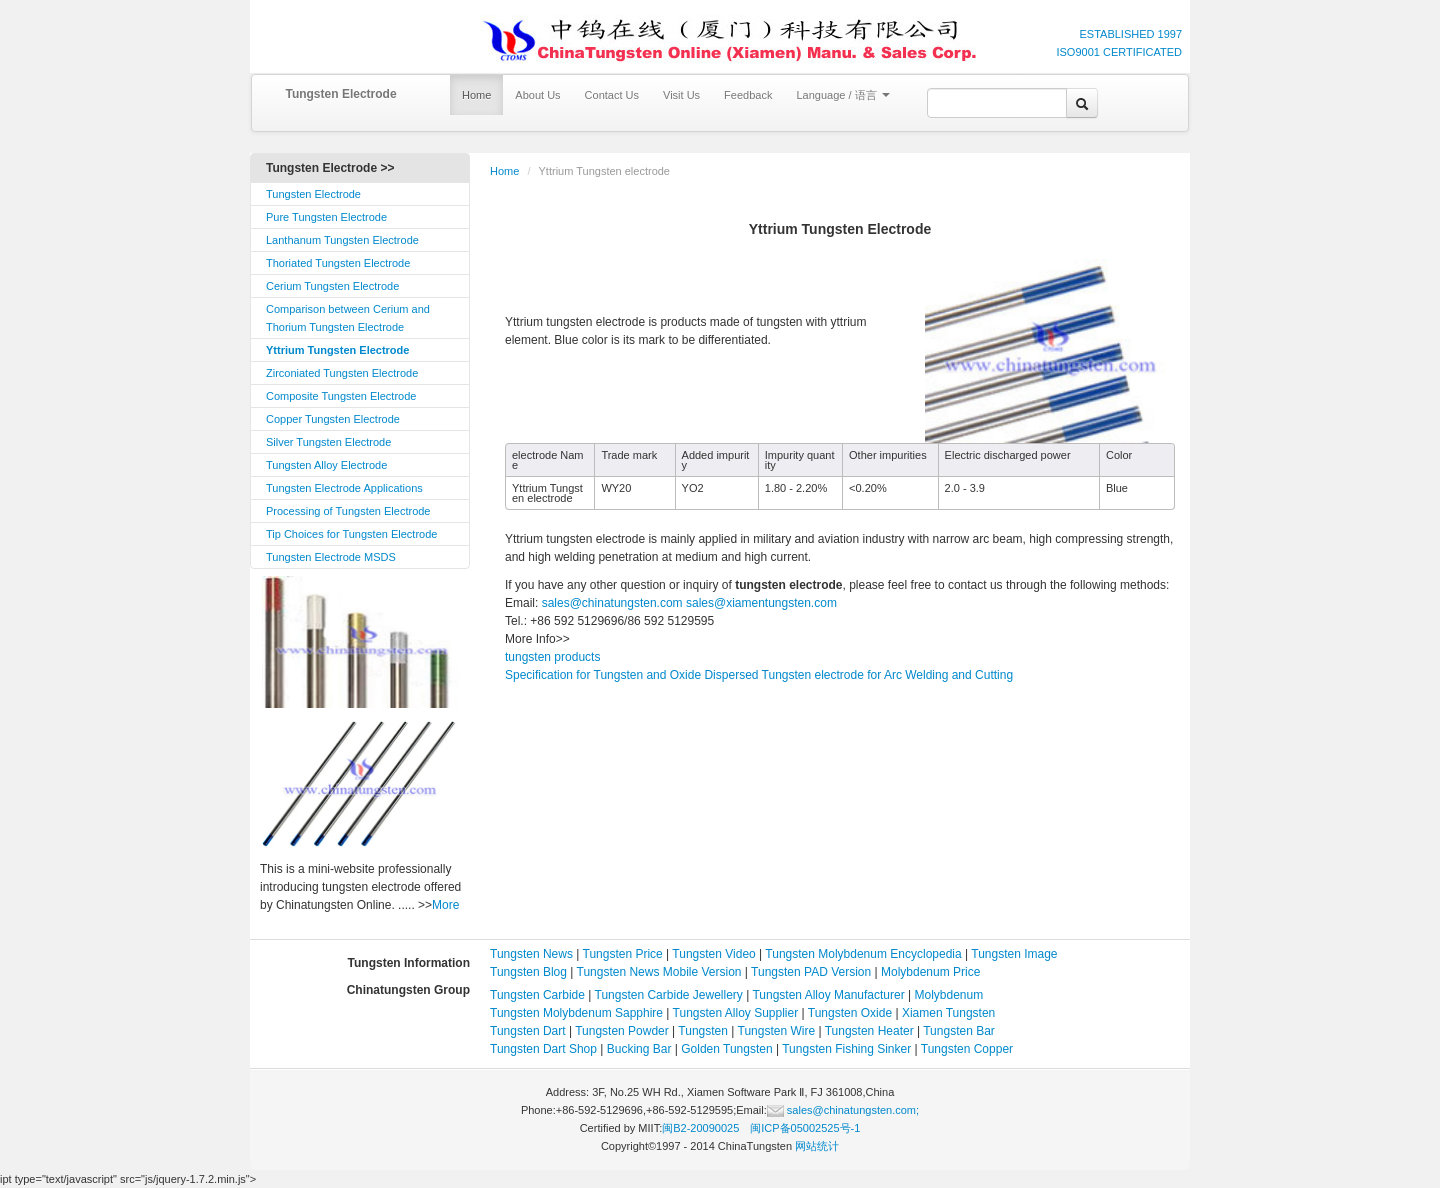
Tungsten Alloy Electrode (326, 465)
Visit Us (681, 95)
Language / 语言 (842, 95)
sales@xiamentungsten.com (761, 603)
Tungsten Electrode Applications (344, 488)
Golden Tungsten (726, 1049)
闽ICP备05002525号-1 (805, 1128)
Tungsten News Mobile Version (659, 972)
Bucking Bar (639, 1049)
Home (476, 95)
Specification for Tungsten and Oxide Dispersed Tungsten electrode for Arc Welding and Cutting (759, 675)
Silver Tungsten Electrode (328, 442)
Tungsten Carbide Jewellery (669, 995)
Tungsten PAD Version (811, 972)
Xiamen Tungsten (948, 1013)
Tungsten (703, 1031)
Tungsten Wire (777, 1031)
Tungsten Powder (622, 1031)
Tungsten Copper (967, 1049)
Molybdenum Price (930, 972)
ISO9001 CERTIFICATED (1119, 52)
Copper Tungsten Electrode (333, 419)
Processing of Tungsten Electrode (348, 511)
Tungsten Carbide (537, 995)
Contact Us (612, 95)
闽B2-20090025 (700, 1128)
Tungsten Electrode (340, 94)
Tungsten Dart (528, 1031)
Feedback (748, 95)
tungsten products (552, 657)
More (445, 905)
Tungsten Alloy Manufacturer (828, 995)
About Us (537, 95)
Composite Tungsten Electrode (341, 396)
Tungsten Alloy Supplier (736, 1013)
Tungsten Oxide (850, 1013)
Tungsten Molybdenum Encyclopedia (863, 954)
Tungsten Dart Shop (543, 1049)
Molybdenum (949, 995)
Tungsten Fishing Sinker (846, 1049)
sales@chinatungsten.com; (843, 1110)
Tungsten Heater (869, 1031)
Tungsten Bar (959, 1031)
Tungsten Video (713, 954)
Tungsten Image (1014, 954)
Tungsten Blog (528, 972)
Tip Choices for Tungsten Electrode (351, 534)
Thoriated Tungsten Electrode (338, 263)
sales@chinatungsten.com (610, 603)
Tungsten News (531, 954)
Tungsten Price (623, 954)
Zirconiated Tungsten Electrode (342, 373)
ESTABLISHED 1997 (1130, 34)
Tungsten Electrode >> (330, 168)
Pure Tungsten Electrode (326, 217)
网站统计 (817, 1146)
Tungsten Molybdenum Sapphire (576, 1013)
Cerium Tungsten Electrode (332, 286)
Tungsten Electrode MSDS (331, 557)
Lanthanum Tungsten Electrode (342, 240)
